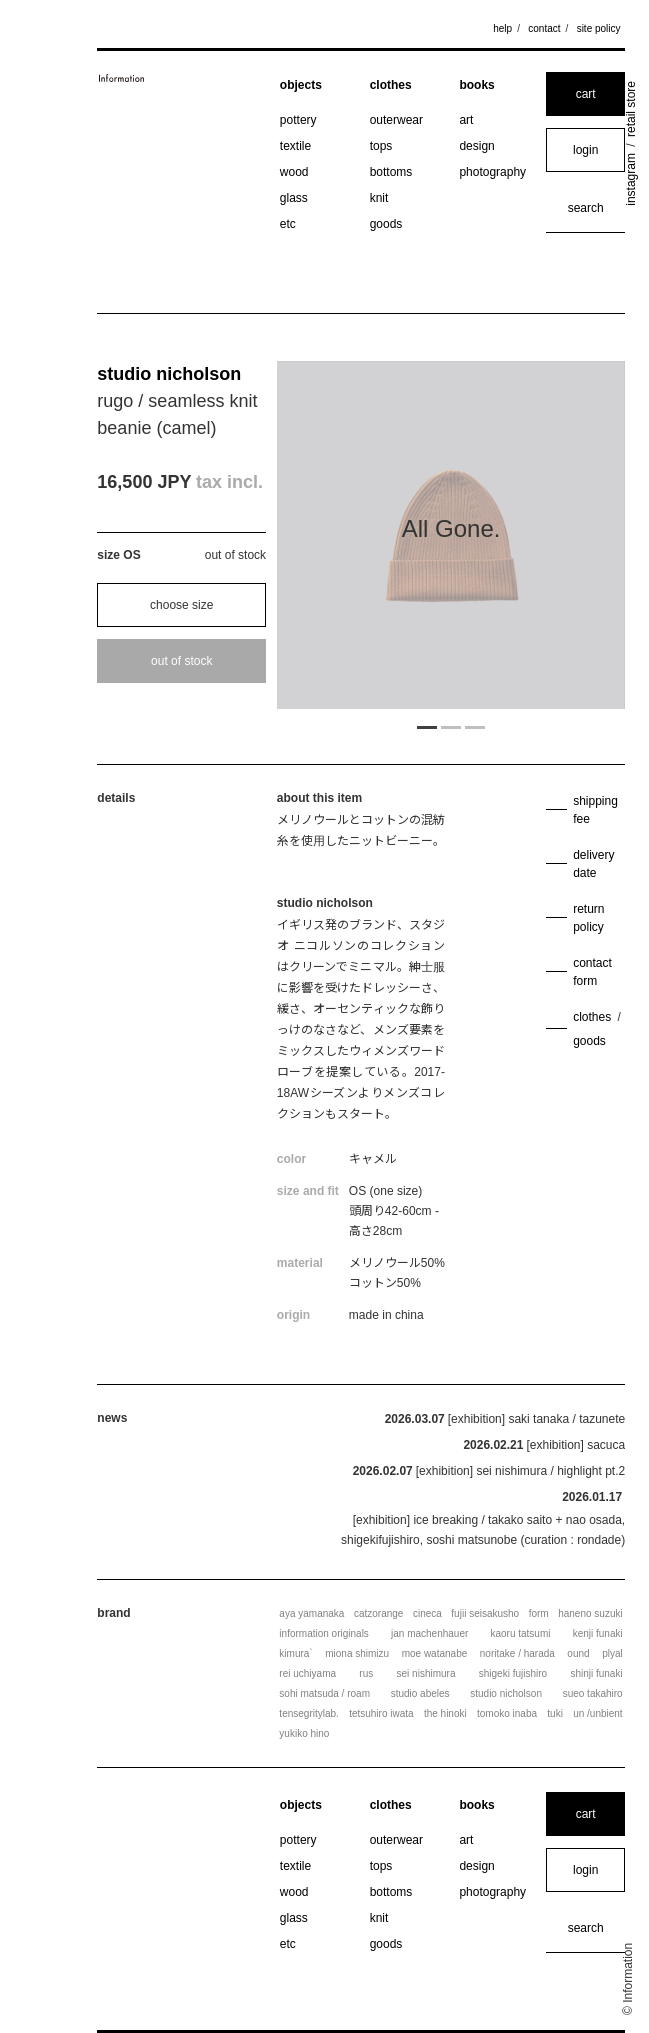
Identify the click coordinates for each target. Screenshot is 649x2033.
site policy (599, 28)
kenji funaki (598, 1633)
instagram (631, 179)
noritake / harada (517, 1653)
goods (386, 224)
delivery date (593, 864)
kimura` (295, 1653)
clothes (391, 85)
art (466, 120)
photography (492, 172)
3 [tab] (475, 726)
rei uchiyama (307, 1673)
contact (544, 28)
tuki (555, 1713)
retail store (631, 109)
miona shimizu (357, 1653)
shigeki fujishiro (513, 1673)
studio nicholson (169, 374)
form (539, 1613)
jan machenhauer (429, 1633)
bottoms (391, 172)
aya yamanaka (311, 1613)
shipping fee (595, 810)
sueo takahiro (593, 1693)
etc (288, 224)
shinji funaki (596, 1673)
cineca (427, 1613)
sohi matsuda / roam (324, 1693)
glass (294, 198)
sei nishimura (426, 1673)
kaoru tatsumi (520, 1633)
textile (295, 146)
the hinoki (445, 1713)
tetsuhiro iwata (381, 1713)
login (585, 150)
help (502, 28)
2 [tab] (451, 726)
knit (379, 198)
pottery (298, 120)
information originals (324, 1633)
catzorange (378, 1613)
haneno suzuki (590, 1613)
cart (586, 94)
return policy (588, 918)
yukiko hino (304, 1733)
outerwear (396, 120)
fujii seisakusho (485, 1613)
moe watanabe (435, 1653)
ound (578, 1653)
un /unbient (598, 1713)
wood (294, 172)
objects (301, 85)
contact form (592, 972)
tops (381, 146)
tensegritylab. (308, 1713)
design (476, 146)
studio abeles (420, 1693)
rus (366, 1673)
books (476, 85)
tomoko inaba (507, 1713)
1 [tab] (427, 726)
